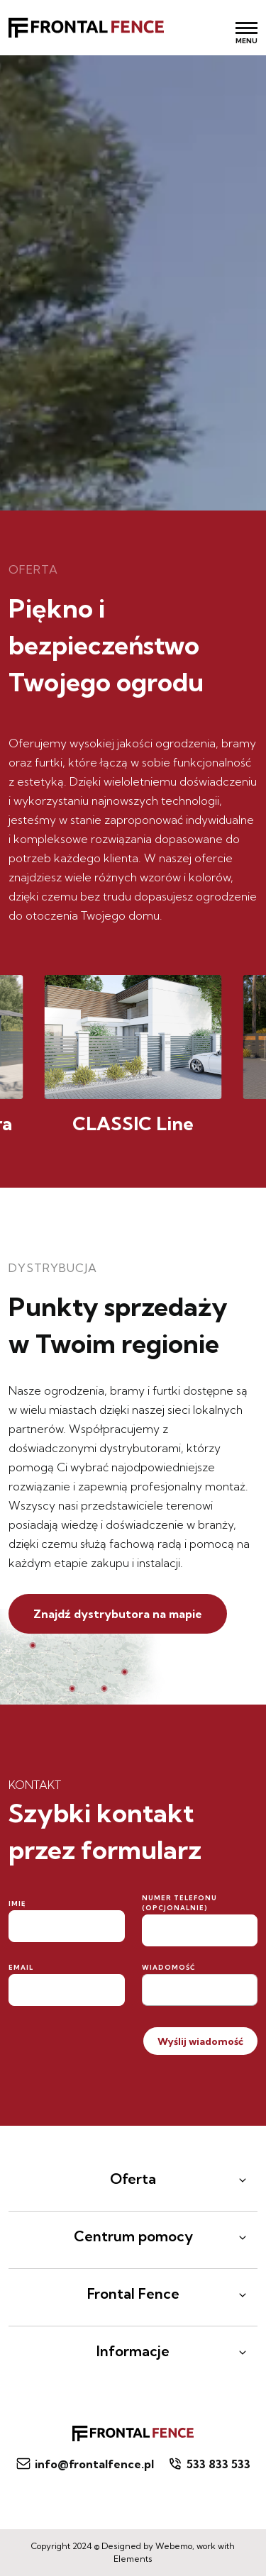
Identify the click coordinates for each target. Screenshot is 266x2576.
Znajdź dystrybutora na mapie (117, 1614)
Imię (17, 1903)
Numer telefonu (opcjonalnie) (179, 1903)
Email (21, 1967)
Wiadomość (169, 1967)
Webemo (173, 2546)
